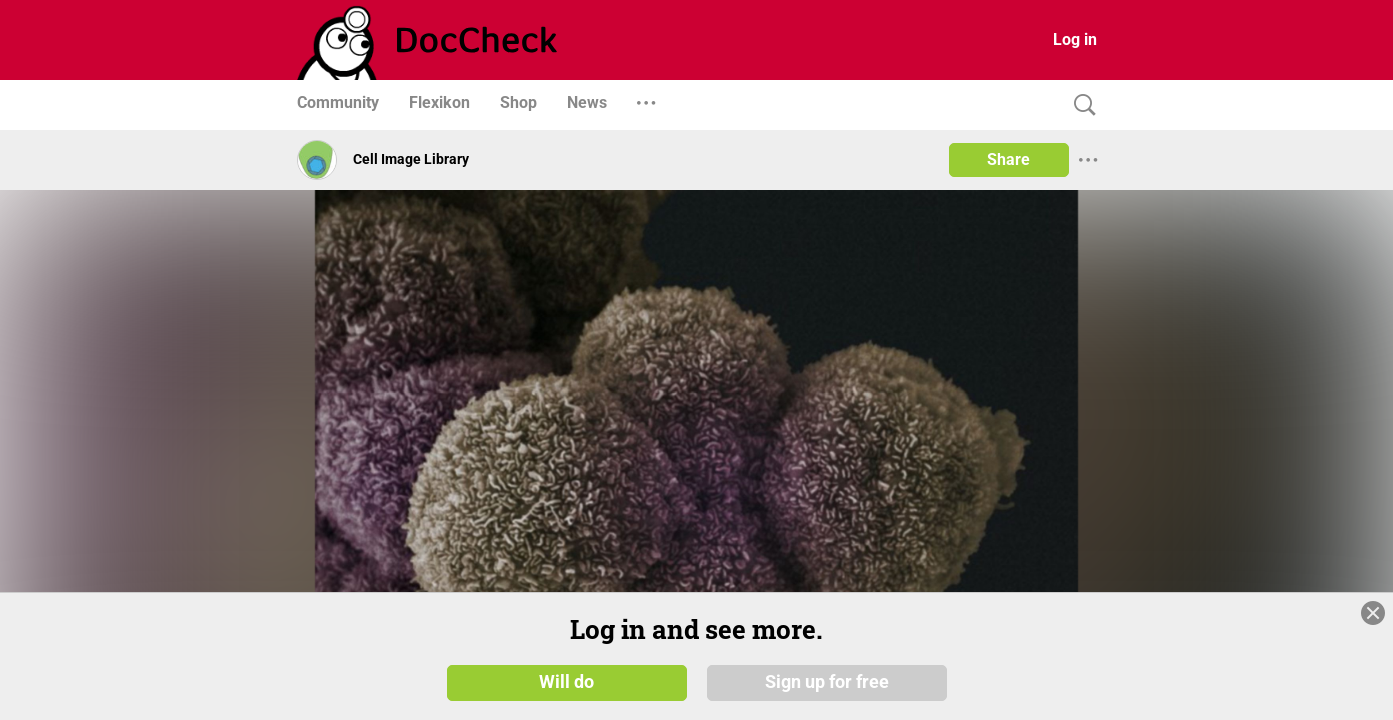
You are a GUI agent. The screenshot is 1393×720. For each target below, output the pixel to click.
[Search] (1080, 105)
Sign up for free (827, 682)
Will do (566, 682)
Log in (1075, 39)
